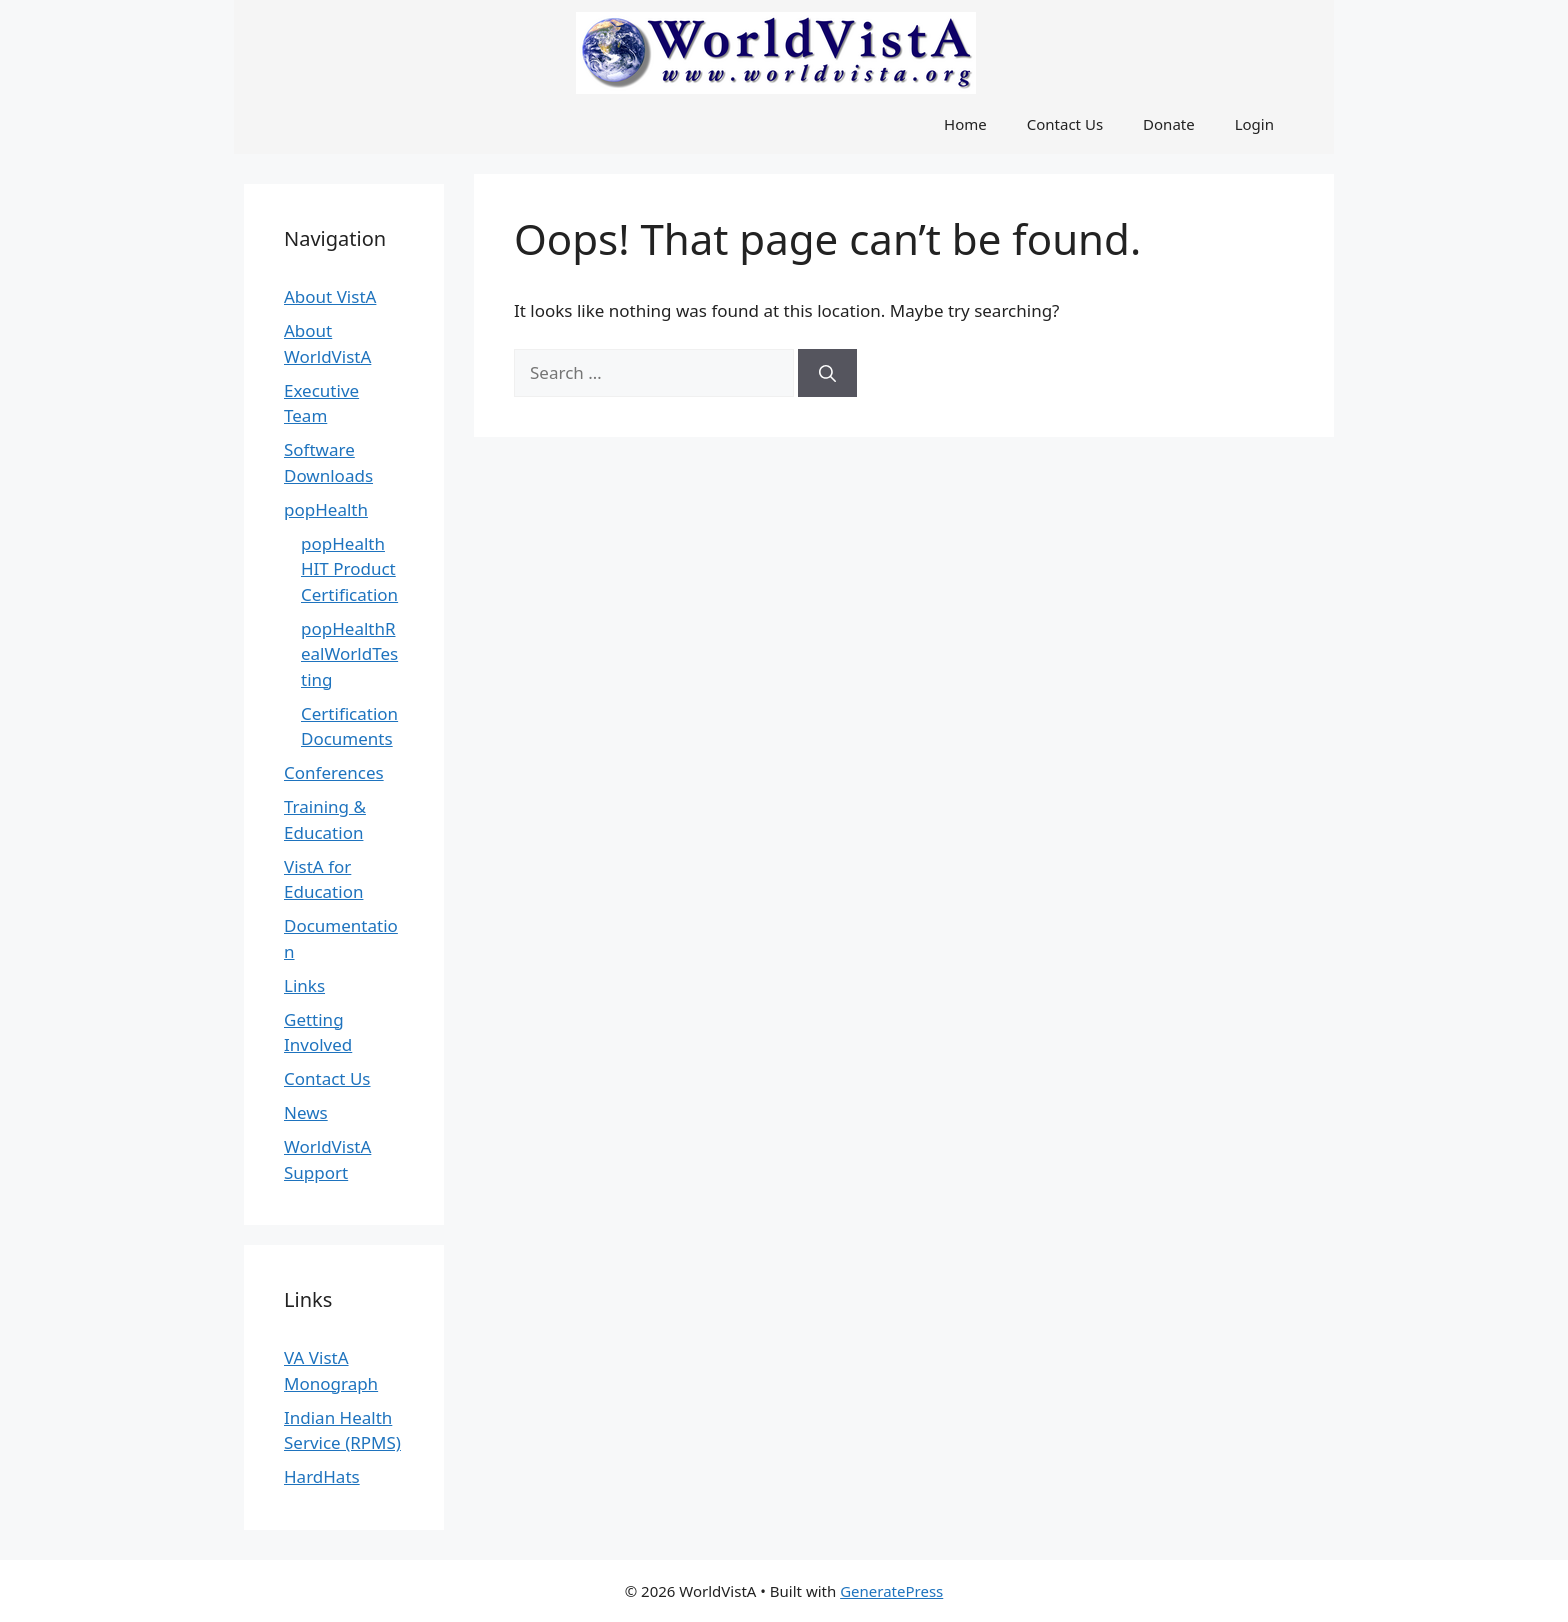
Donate (1169, 124)
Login (1254, 124)
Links (304, 985)
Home (965, 124)
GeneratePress (891, 1591)
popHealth (326, 509)
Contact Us (1065, 124)
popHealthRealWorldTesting (349, 654)
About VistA (330, 296)
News (306, 1112)
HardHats (322, 1476)
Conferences (334, 772)
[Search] (827, 373)
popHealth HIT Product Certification (349, 569)
